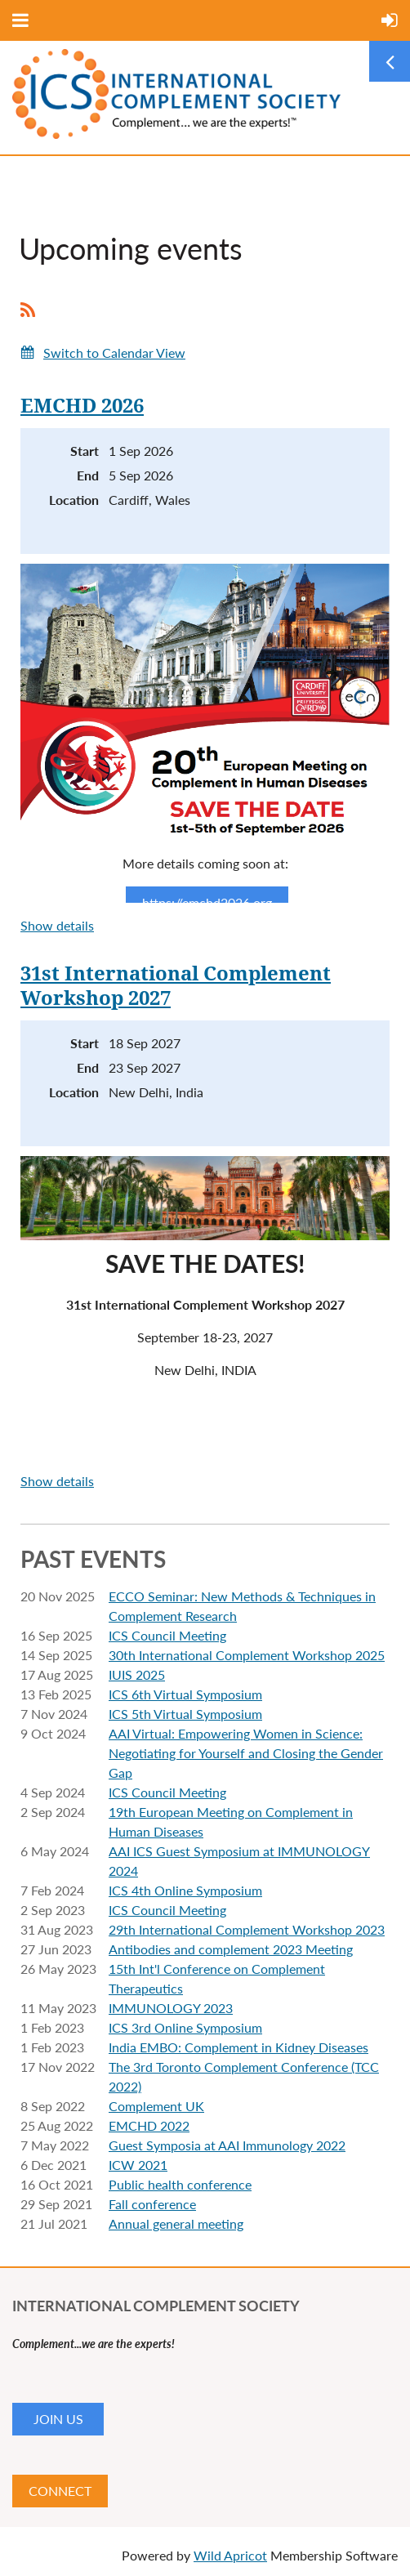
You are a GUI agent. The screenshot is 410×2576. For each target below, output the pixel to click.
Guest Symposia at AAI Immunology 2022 (227, 2145)
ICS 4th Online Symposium (185, 1890)
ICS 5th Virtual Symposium (185, 1713)
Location (74, 499)
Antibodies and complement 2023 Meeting (231, 1949)
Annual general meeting (176, 2223)
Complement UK (156, 2106)
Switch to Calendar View (114, 352)
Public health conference (180, 2184)
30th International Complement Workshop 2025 (247, 1655)
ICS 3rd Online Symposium (185, 2027)
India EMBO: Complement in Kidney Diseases (238, 2047)
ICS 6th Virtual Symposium (185, 1694)
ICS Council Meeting (167, 1635)
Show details (57, 925)
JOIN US (58, 2418)
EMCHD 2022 (149, 2125)
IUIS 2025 (137, 1674)
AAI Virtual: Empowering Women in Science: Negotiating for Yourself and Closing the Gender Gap (246, 1753)
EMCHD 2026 (82, 406)
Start (84, 450)
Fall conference (152, 2204)
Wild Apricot (230, 2555)
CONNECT (60, 2490)
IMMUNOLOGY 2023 (171, 2008)
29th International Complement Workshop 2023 (247, 1929)
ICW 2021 (138, 2164)
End (88, 475)
